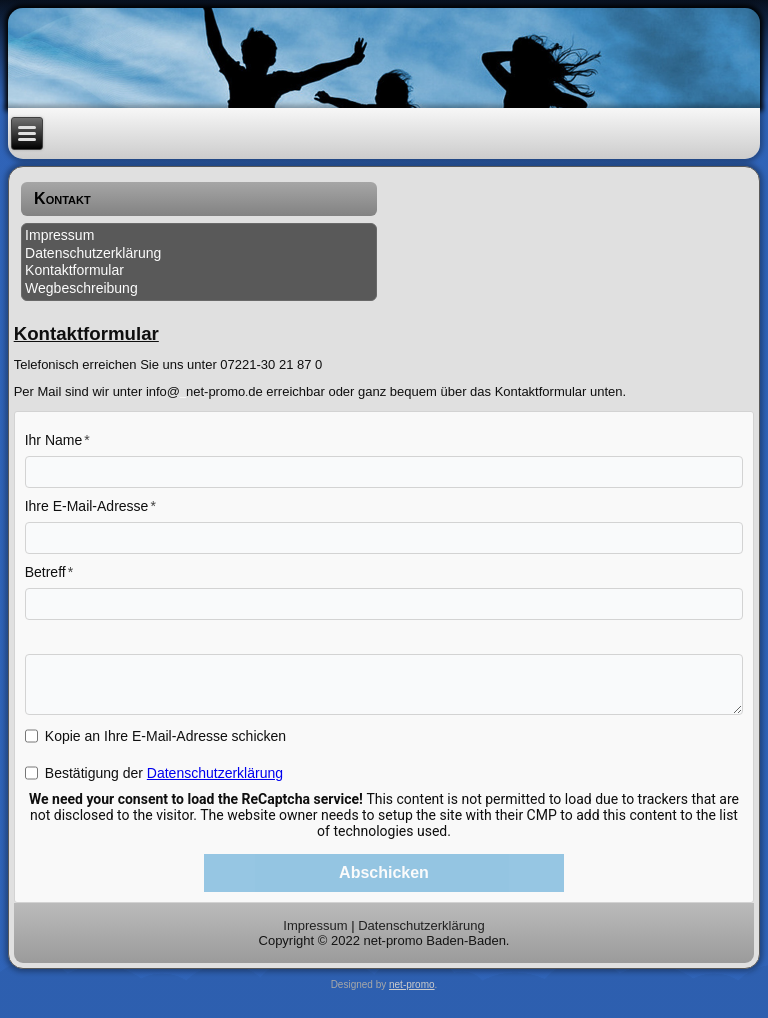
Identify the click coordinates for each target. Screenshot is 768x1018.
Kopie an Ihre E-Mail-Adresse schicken (165, 736)
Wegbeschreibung (81, 288)
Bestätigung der (164, 773)
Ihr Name (54, 440)
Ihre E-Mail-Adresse (87, 506)
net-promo (412, 984)
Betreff (45, 572)
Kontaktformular (74, 270)
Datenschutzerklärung (93, 253)
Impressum (59, 235)
